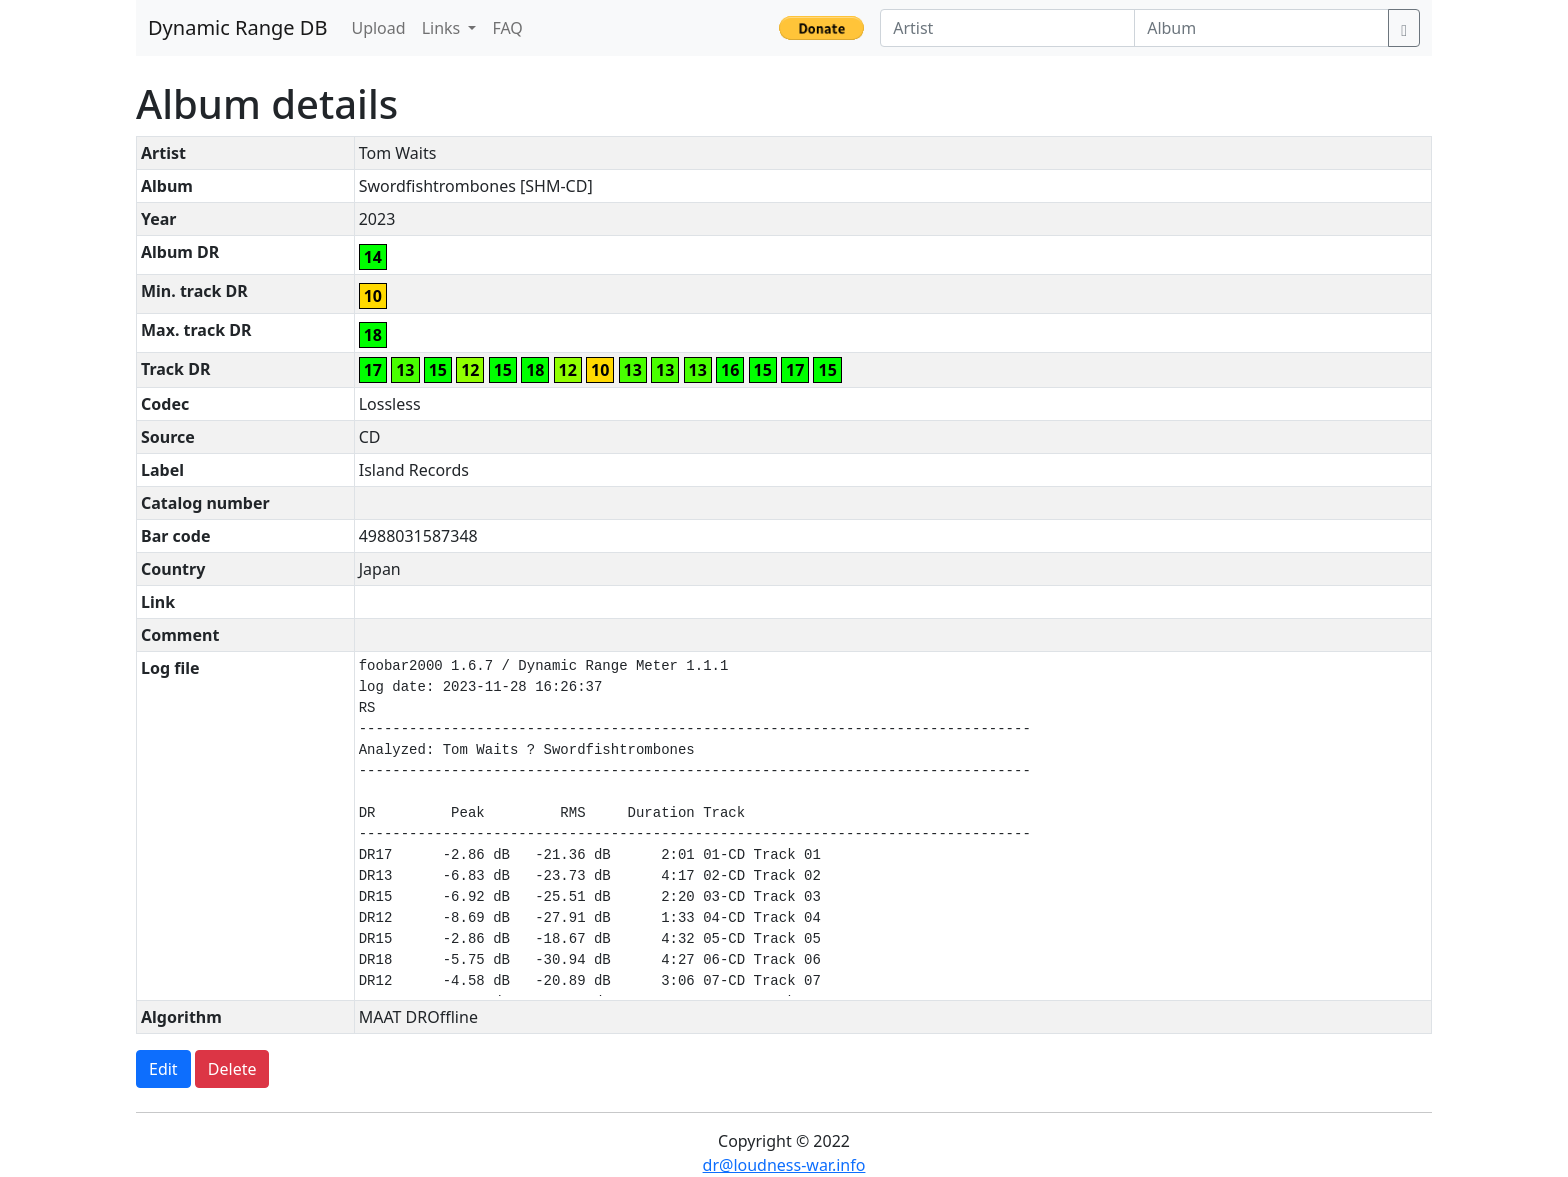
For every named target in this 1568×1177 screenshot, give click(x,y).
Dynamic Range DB (237, 27)
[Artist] (1007, 28)
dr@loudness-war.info (784, 1165)
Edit (163, 1069)
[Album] (1261, 28)
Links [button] (443, 28)
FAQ (507, 28)
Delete (232, 1069)
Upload (378, 28)
